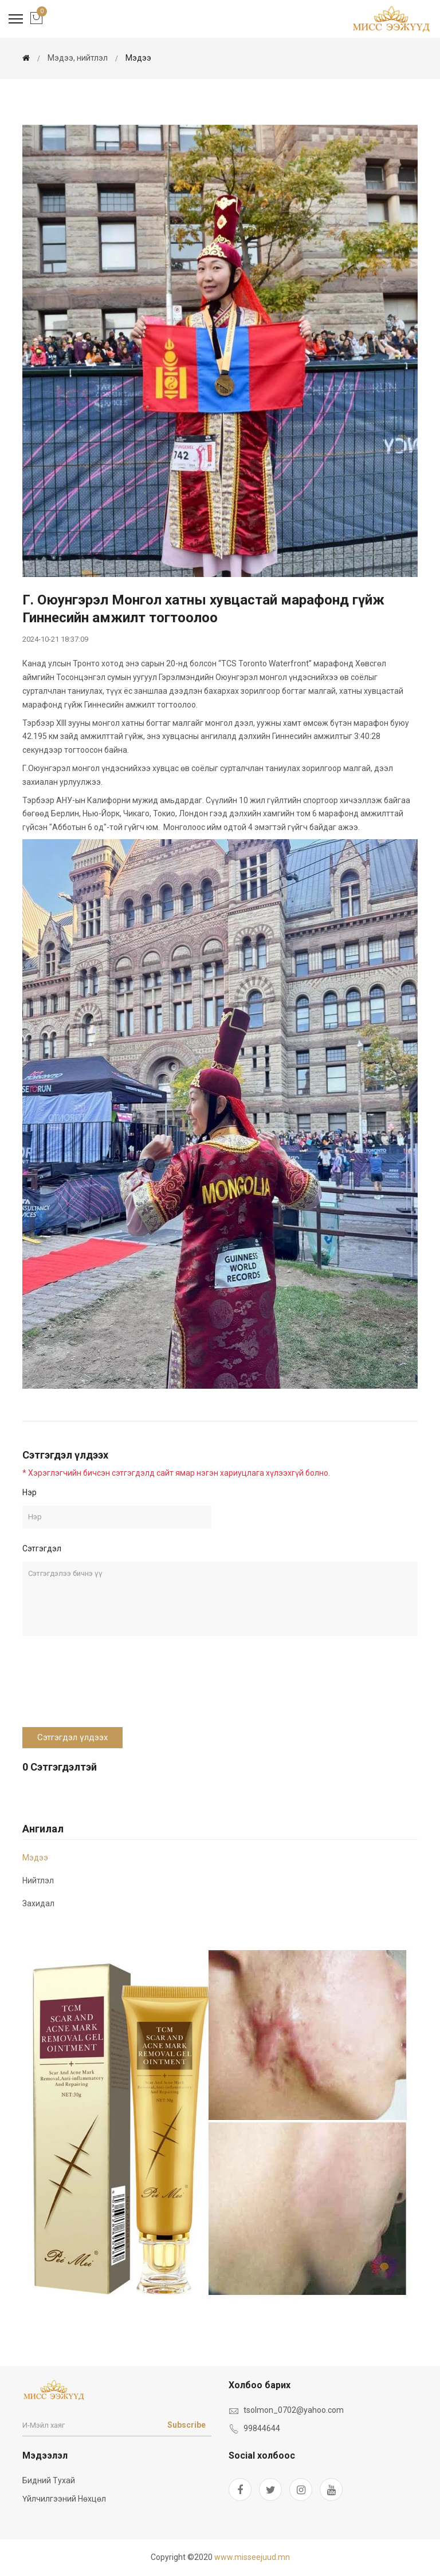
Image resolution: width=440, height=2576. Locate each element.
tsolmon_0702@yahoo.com (293, 2410)
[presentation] (109, 1687)
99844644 (261, 2428)
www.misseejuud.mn (252, 2557)
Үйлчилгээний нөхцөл (64, 2498)
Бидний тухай (48, 2480)
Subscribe (186, 2424)
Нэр (29, 1492)
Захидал (38, 1903)
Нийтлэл (38, 1880)
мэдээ (138, 57)
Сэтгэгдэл (41, 1548)
